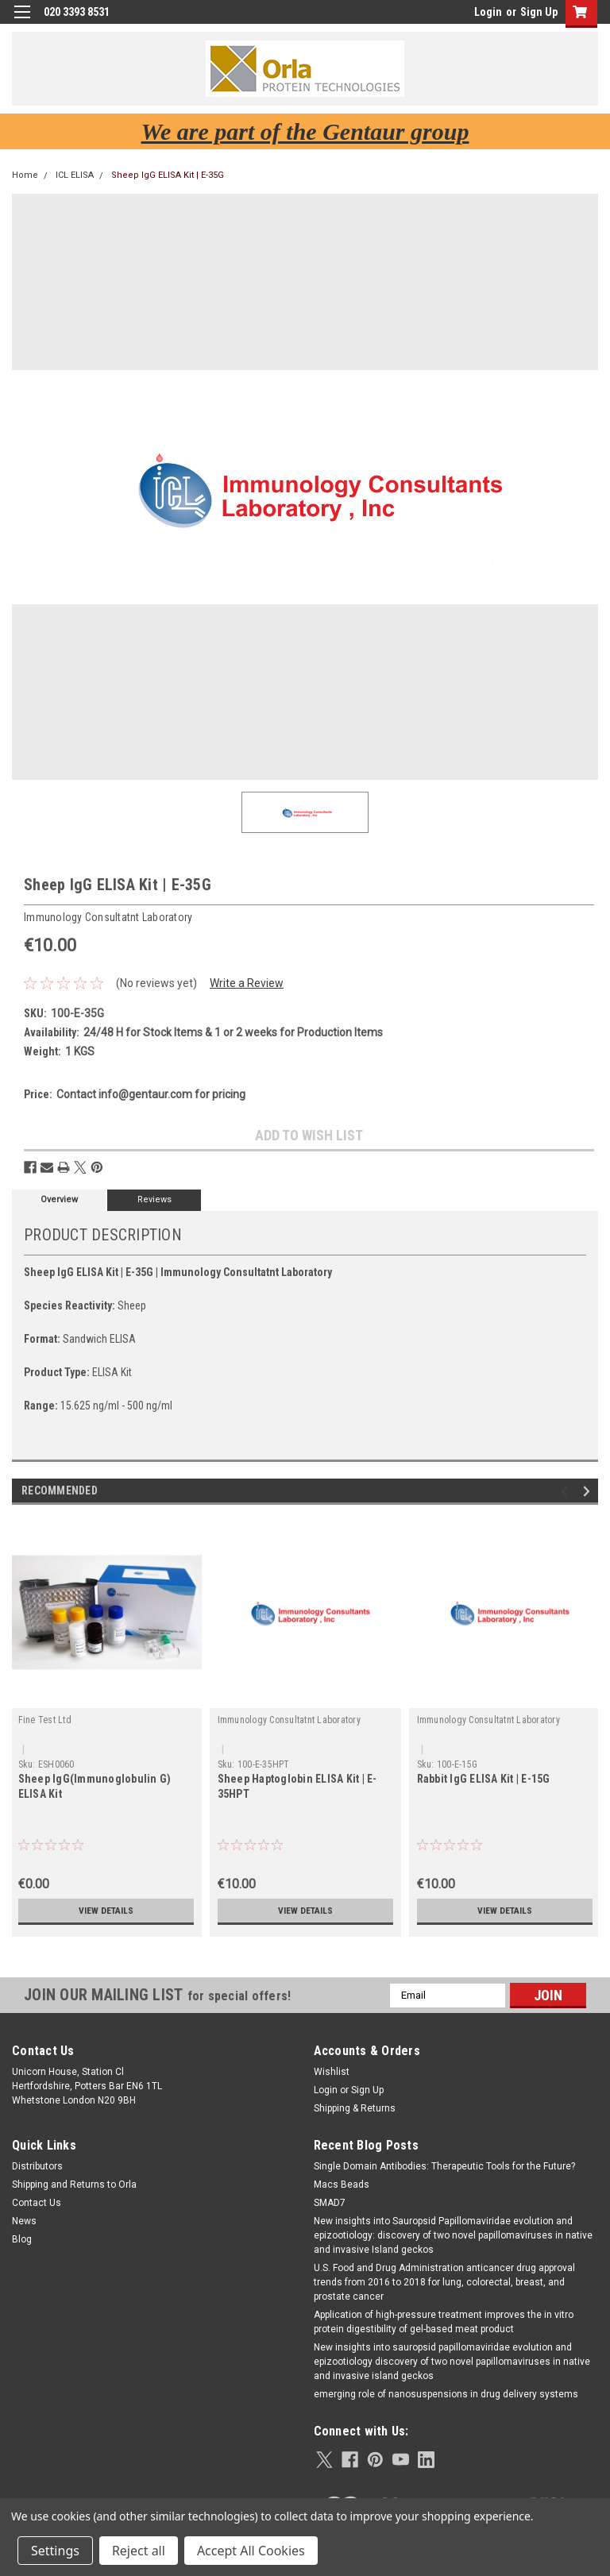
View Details (105, 1910)
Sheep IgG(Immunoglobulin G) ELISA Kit (95, 1786)
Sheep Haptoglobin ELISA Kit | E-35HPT (297, 1786)
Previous (567, 1491)
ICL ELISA (75, 175)
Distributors (37, 2166)
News (24, 2221)
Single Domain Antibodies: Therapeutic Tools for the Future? (444, 2166)
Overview (59, 1199)
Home (25, 175)
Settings (55, 2550)
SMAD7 (330, 2202)
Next (589, 1491)
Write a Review (247, 983)
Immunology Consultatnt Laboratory (289, 1720)
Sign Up (539, 12)
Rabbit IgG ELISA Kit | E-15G (483, 1778)
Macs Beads (341, 2184)
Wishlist (331, 2071)
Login (488, 12)
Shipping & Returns (355, 2108)
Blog (22, 2239)
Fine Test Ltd (44, 1720)
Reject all (138, 2550)
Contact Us (36, 2202)
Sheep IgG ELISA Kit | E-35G (167, 175)
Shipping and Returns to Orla (74, 2184)
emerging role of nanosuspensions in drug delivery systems (446, 2394)
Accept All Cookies (251, 2550)
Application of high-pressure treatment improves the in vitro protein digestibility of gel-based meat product (443, 2322)
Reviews (154, 1199)
